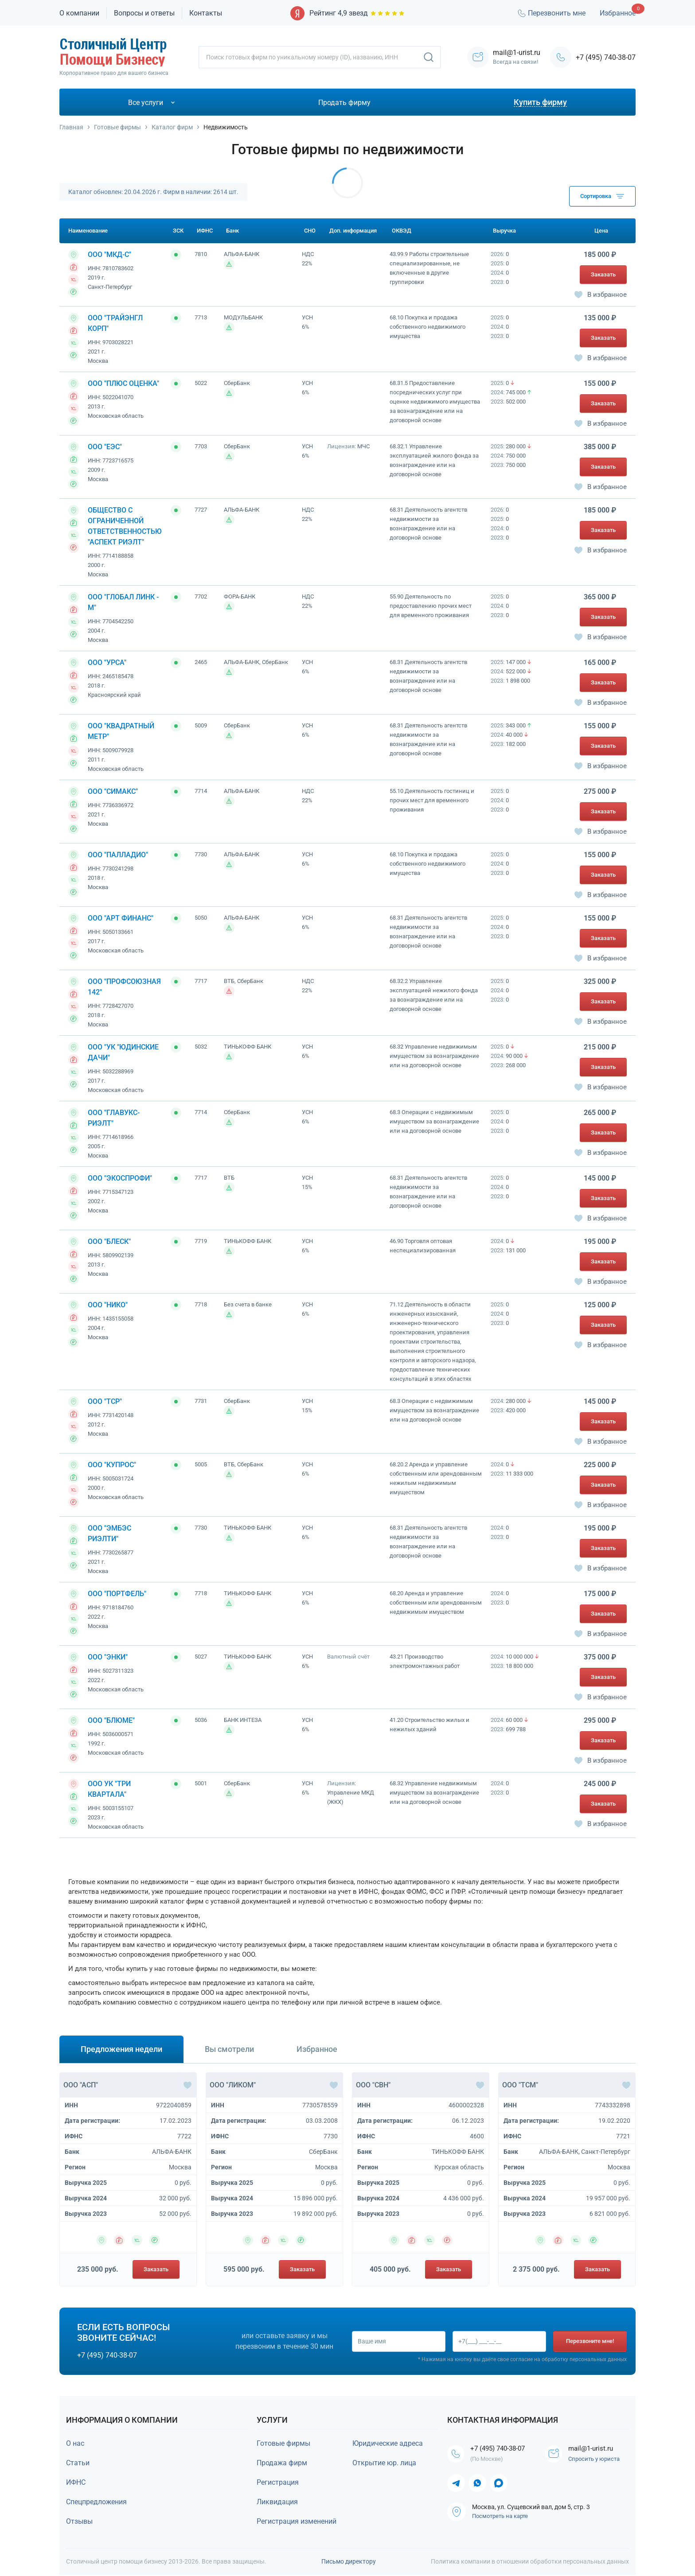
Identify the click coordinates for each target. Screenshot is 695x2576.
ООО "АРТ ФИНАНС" (120, 918)
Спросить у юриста (595, 2464)
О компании (79, 13)
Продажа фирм (282, 2463)
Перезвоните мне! (590, 2341)
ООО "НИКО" (108, 1305)
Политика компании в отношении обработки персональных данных (530, 2562)
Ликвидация (277, 2502)
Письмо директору (348, 2562)
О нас (75, 2443)
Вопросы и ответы (144, 13)
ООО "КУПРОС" (112, 1465)
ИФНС (76, 2482)
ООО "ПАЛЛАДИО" (118, 855)
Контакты (205, 13)
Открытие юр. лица (384, 2463)
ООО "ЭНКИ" (108, 1657)
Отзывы (79, 2521)
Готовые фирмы (283, 2443)
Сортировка (602, 196)
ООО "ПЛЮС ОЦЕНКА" (123, 383)
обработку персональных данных (584, 2360)
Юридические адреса (387, 2443)
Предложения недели (121, 2049)
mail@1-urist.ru (593, 2454)
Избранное (618, 13)
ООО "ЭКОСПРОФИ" (120, 1178)
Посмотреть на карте (500, 2527)
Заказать (603, 274)
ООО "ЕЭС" (105, 447)
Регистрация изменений (296, 2521)
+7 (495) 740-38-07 (606, 57)
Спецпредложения (96, 2502)
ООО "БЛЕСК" (109, 1241)
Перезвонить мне (551, 13)
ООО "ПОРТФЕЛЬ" (117, 1593)
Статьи (78, 2463)
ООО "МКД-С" (109, 254)
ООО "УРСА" (107, 662)
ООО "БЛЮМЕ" (111, 1720)
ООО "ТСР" (105, 1401)
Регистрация (278, 2482)
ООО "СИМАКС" (113, 791)
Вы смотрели (229, 2049)
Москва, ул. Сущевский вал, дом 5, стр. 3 (531, 2518)
